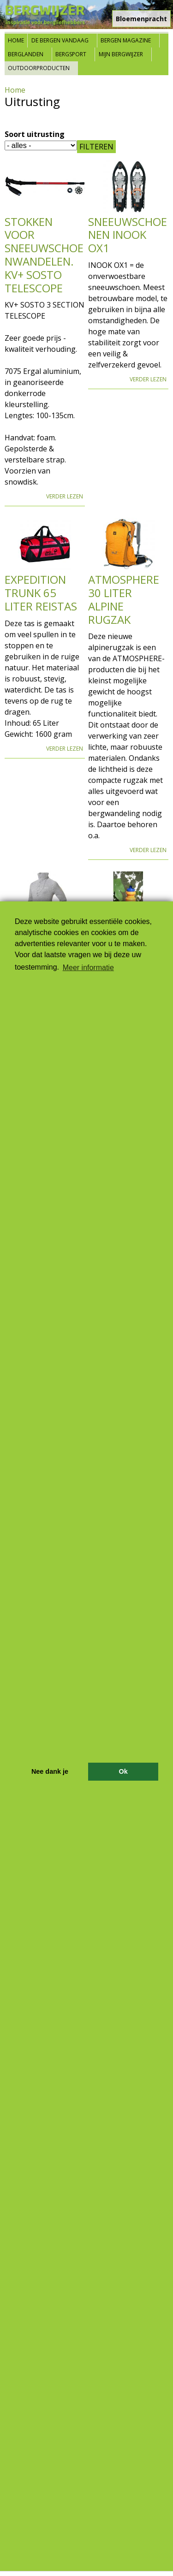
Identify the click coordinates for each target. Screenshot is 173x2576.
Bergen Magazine (126, 40)
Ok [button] (123, 1771)
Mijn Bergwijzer (121, 54)
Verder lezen (64, 496)
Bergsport (70, 54)
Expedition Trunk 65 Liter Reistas (41, 593)
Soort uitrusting (35, 134)
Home (16, 40)
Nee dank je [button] (49, 1771)
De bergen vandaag (60, 40)
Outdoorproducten (39, 68)
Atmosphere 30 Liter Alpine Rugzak (123, 599)
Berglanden (25, 54)
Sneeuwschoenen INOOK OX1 (127, 235)
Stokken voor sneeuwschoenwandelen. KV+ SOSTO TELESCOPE (44, 255)
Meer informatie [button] (88, 967)
